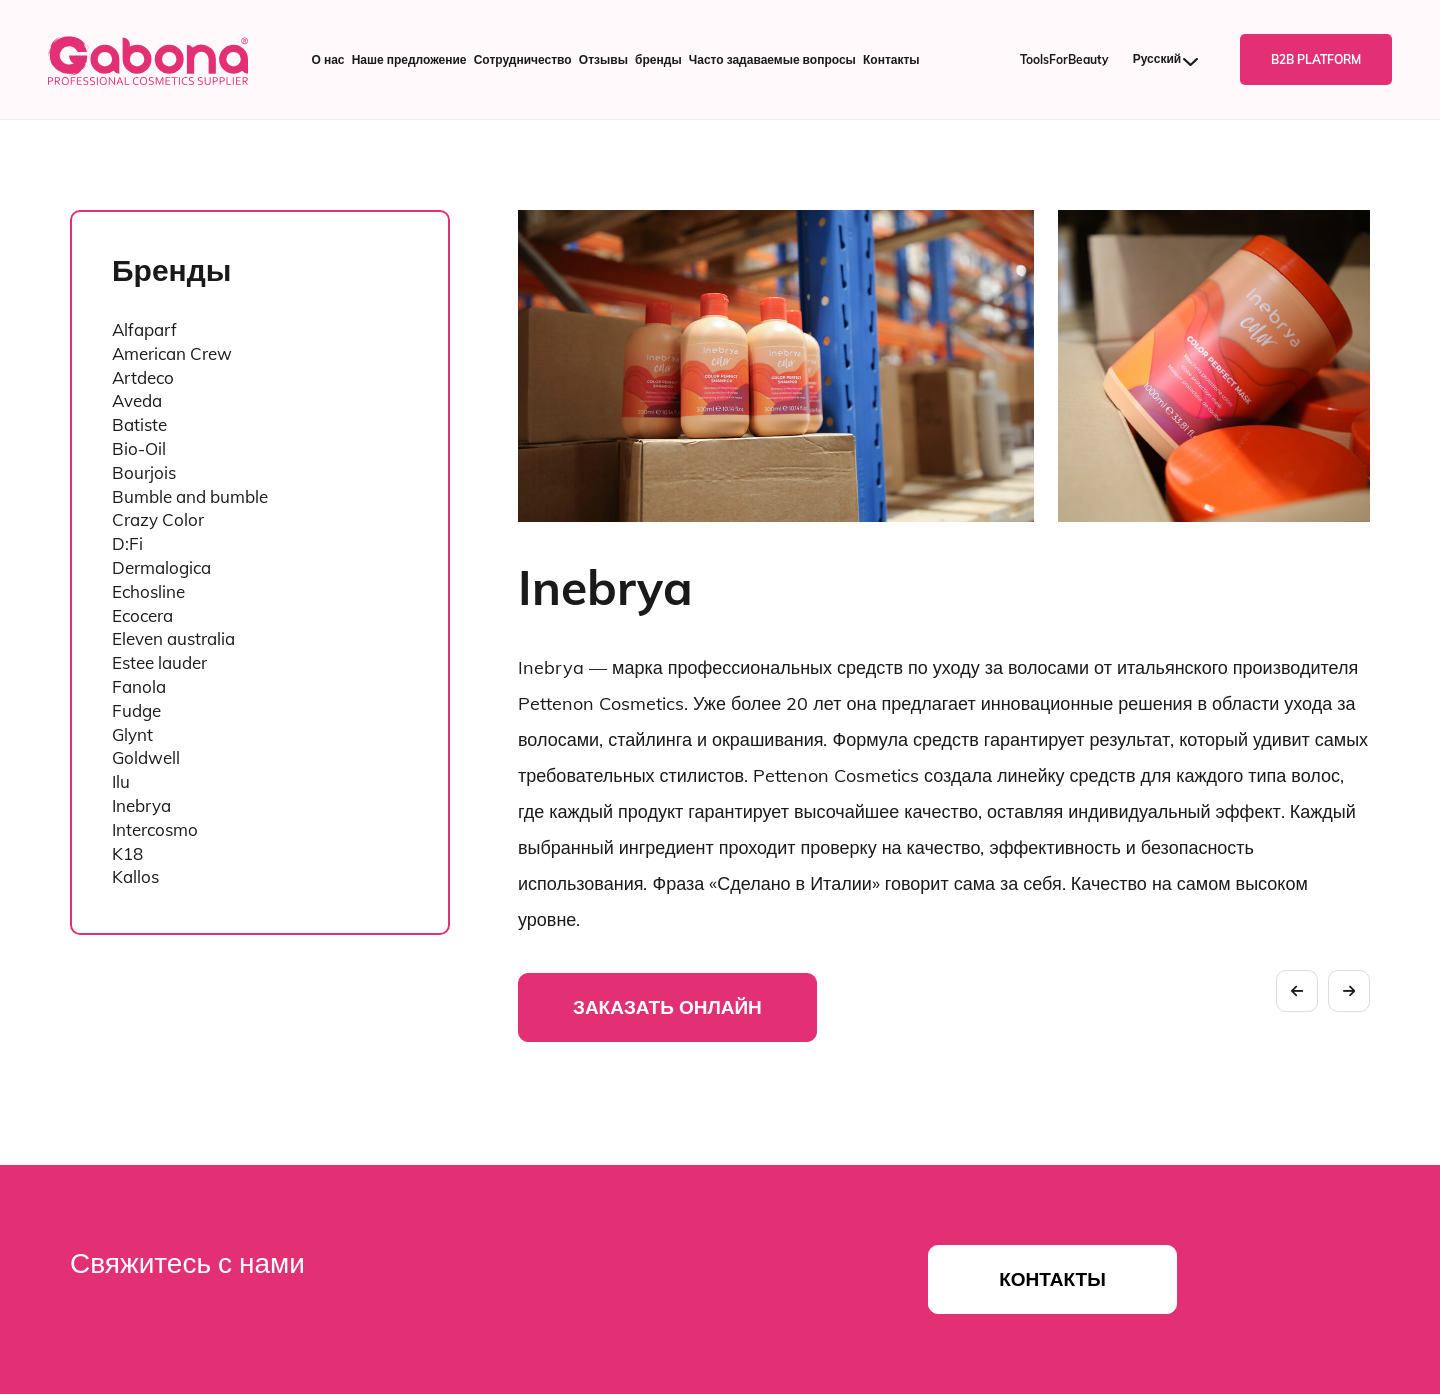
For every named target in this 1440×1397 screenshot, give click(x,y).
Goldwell (146, 757)
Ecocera (142, 615)
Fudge (136, 710)
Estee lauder (159, 662)
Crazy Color (158, 519)
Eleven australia (173, 638)
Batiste (139, 424)
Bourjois (144, 472)
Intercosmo (155, 829)
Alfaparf (144, 329)
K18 (127, 853)
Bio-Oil (139, 448)
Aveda (137, 400)
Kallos (135, 876)
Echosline (148, 591)
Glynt (132, 734)
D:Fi (127, 543)
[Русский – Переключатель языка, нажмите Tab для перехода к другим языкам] (1174, 59)
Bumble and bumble (190, 496)
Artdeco (143, 377)
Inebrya (141, 805)
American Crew (172, 353)
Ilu (121, 781)
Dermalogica (161, 567)
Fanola (139, 686)
